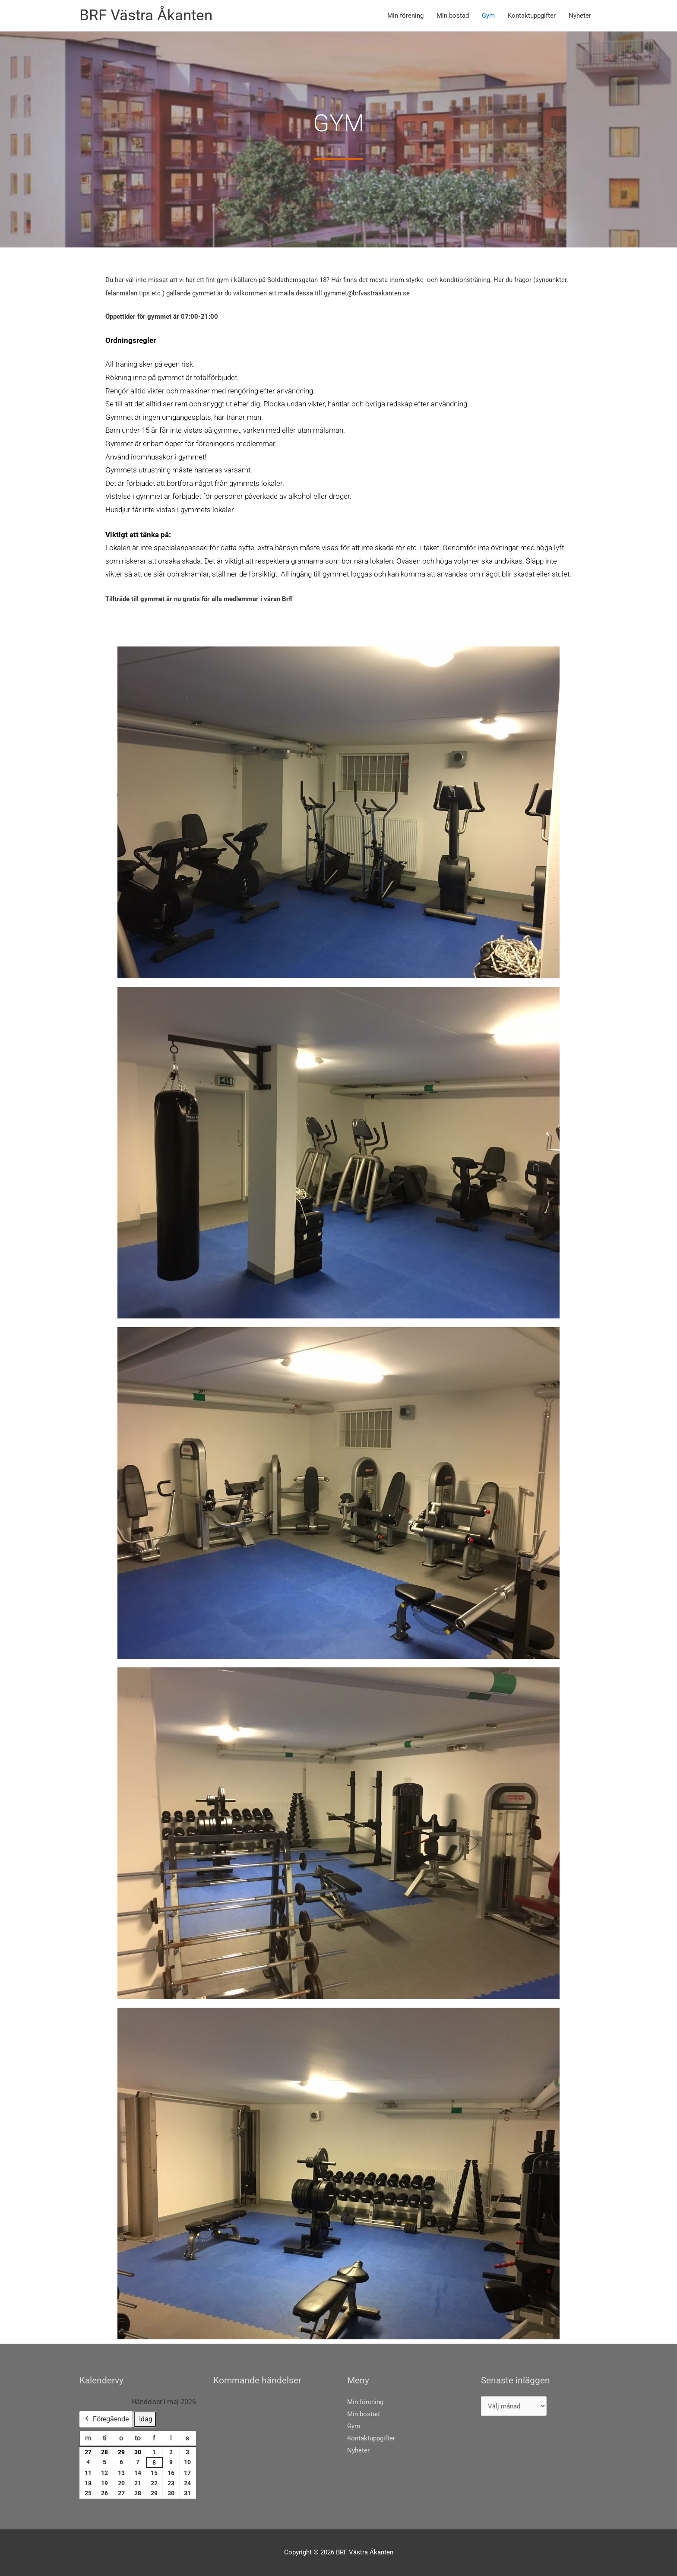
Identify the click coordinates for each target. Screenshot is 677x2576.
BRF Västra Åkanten (145, 15)
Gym (488, 15)
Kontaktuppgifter (532, 15)
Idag (145, 2419)
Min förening (405, 15)
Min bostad (453, 15)
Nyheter (580, 15)
